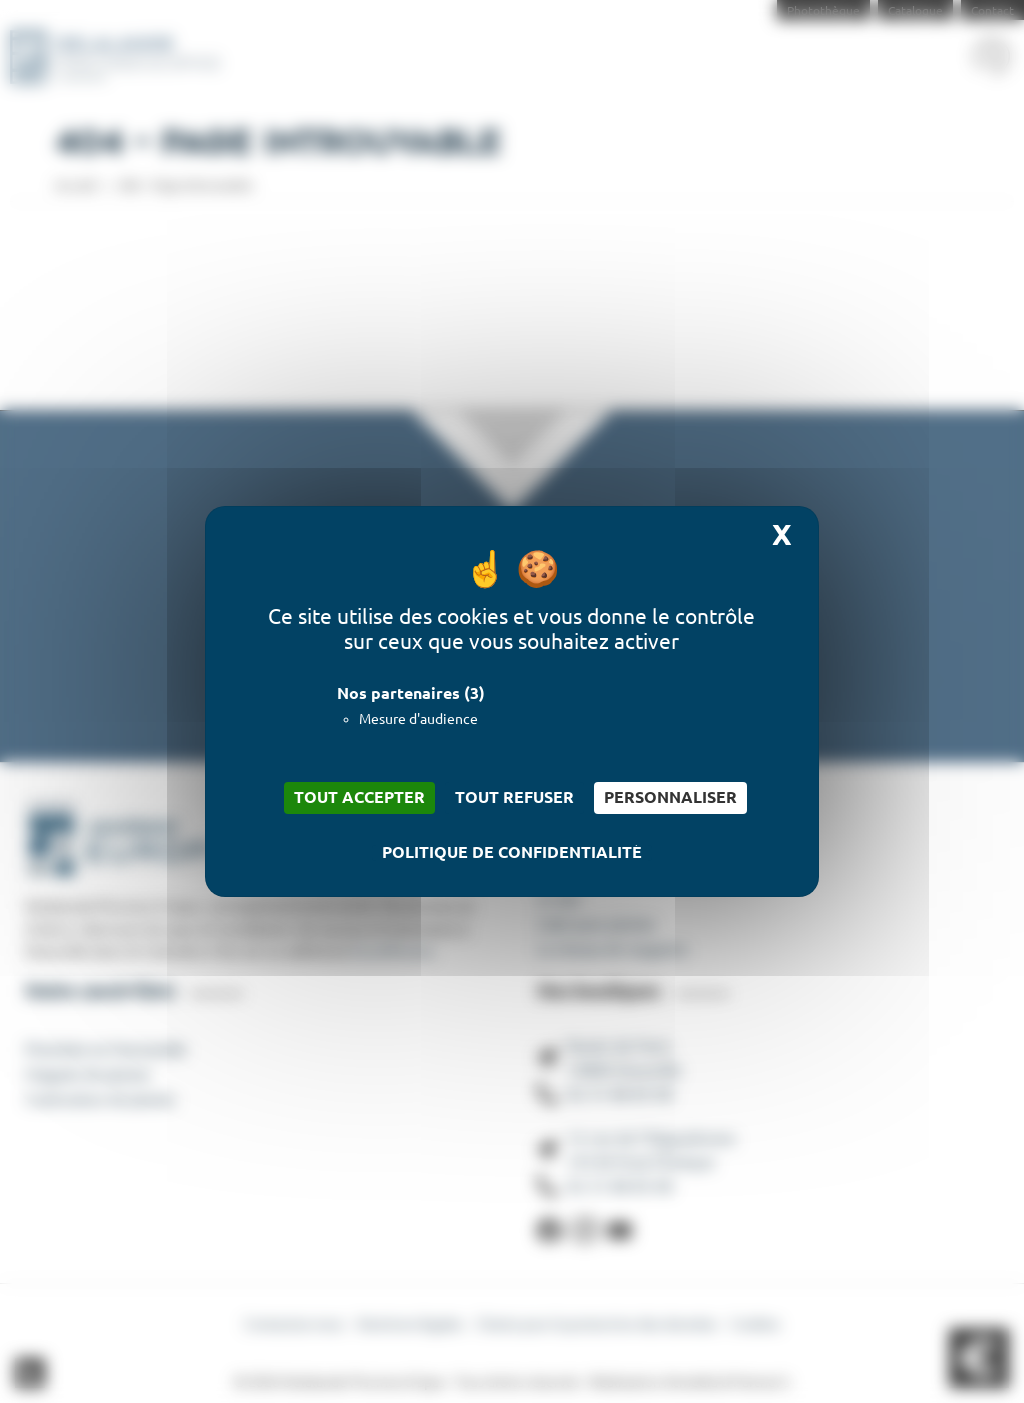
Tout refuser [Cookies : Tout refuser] (514, 797)
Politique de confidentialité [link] (512, 853)
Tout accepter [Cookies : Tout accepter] (359, 797)
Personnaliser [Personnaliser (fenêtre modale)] (670, 797)
